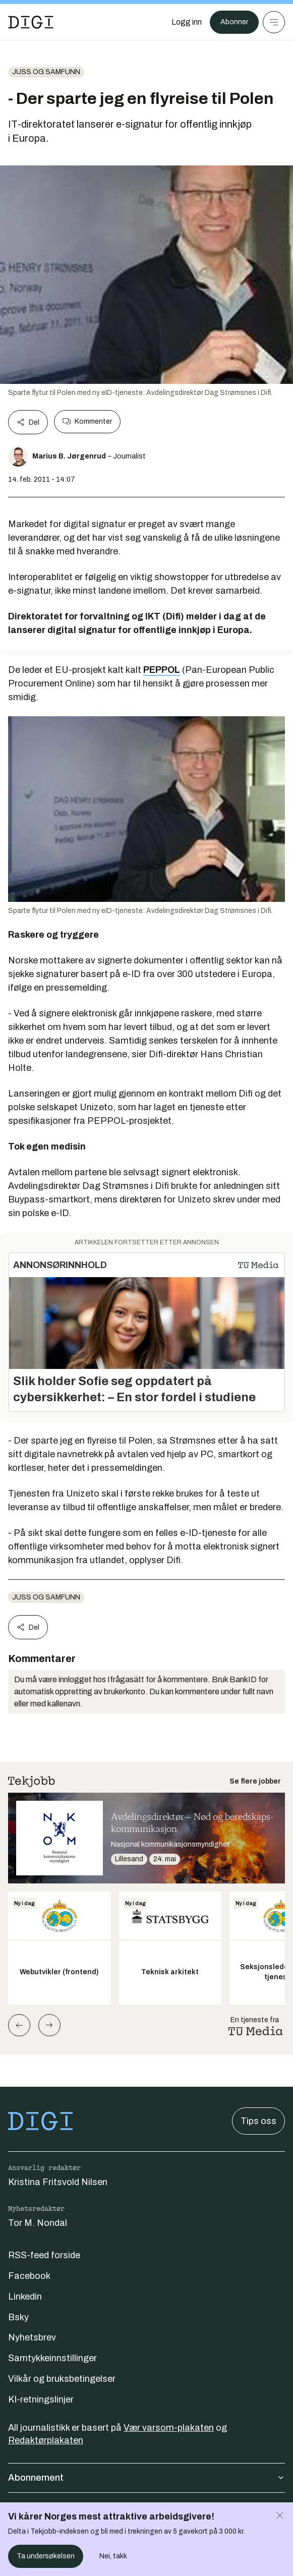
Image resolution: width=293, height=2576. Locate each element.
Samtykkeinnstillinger (52, 2358)
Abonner (234, 22)
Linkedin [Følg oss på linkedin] (25, 2297)
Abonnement (146, 2478)
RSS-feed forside (44, 2255)
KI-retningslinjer (41, 2399)
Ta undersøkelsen (46, 2556)
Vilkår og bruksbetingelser (61, 2379)
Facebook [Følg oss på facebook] (29, 2276)
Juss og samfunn (46, 72)
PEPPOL (161, 670)
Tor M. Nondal (37, 2223)
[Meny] (274, 22)
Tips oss (258, 2121)
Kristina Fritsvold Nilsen (57, 2182)
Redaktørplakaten (45, 2440)
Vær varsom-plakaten (169, 2428)
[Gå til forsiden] (30, 22)
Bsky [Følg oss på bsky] (18, 2317)
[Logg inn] (186, 22)
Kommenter (87, 422)
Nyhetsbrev (32, 2337)
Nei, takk (113, 2556)
